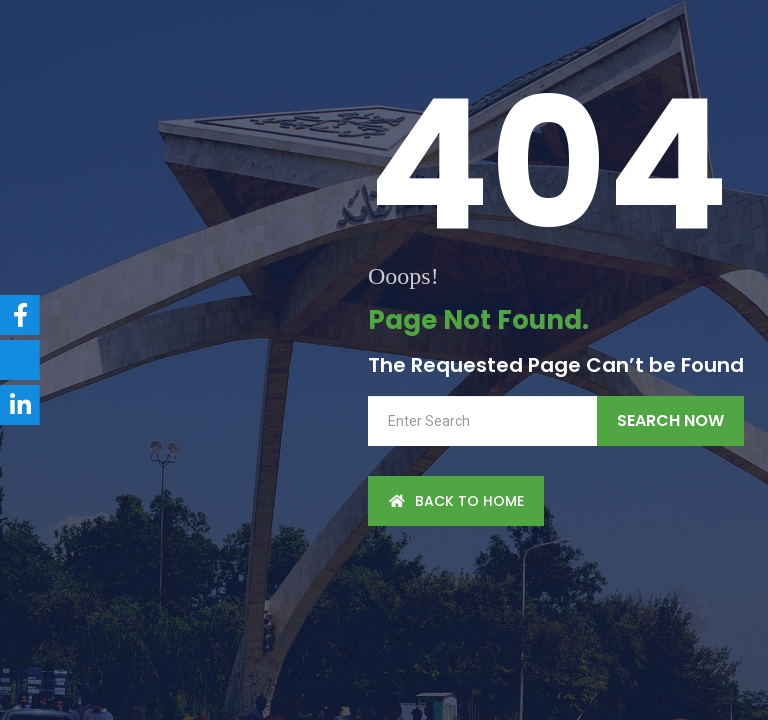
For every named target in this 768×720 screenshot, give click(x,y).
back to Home (456, 501)
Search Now (670, 420)
